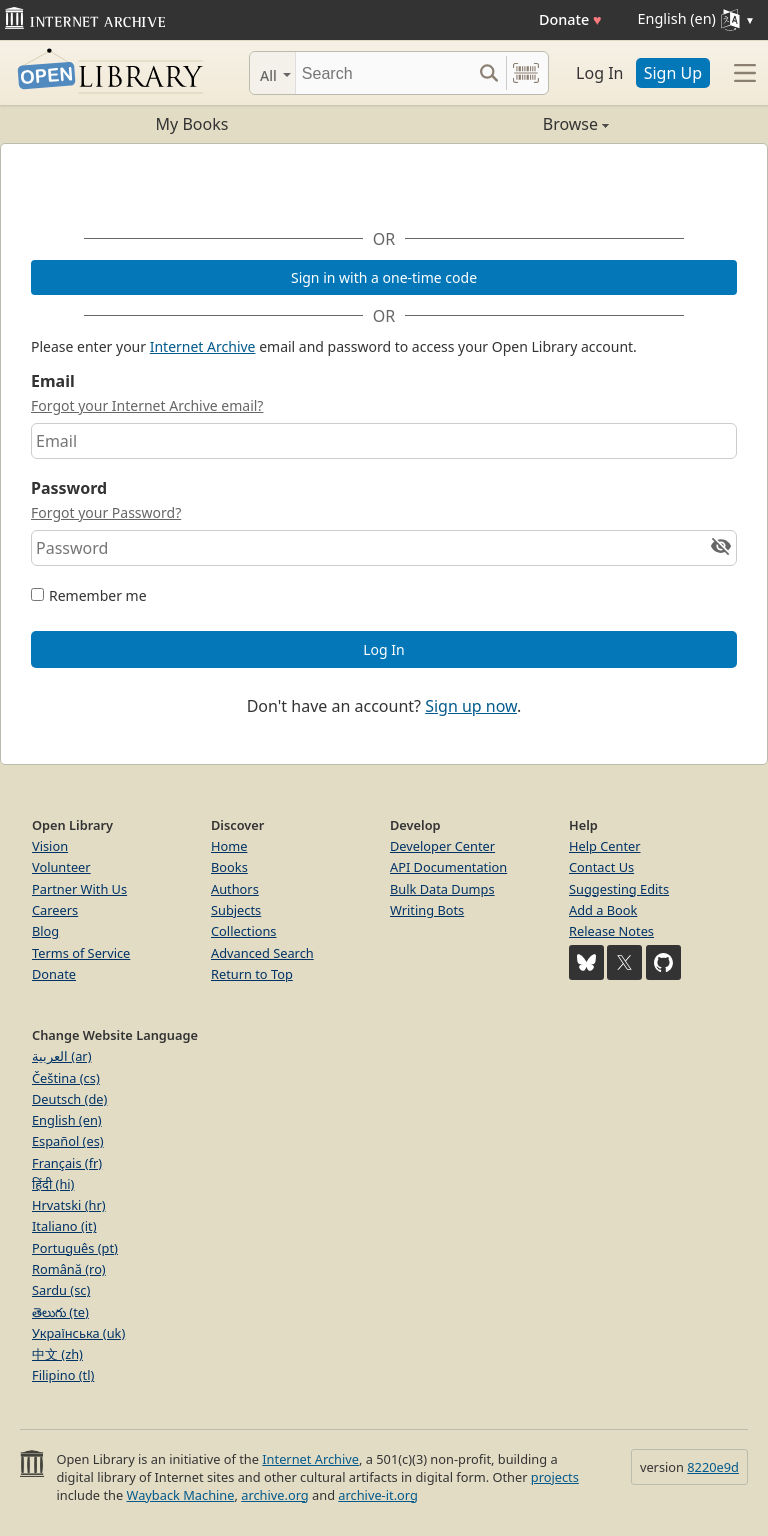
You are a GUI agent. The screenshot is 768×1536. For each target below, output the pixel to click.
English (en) (67, 1120)
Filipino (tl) (63, 1375)
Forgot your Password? (106, 512)
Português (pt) (75, 1248)
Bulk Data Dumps (442, 889)
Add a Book (603, 910)
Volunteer (61, 867)
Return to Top (252, 974)
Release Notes (611, 931)
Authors (235, 889)
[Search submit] (488, 73)
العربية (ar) (61, 1056)
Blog (45, 931)
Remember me (98, 595)
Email (53, 381)
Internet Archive (203, 346)
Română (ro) (69, 1269)
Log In (599, 73)
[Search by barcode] (526, 73)
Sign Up (673, 73)
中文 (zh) (57, 1354)
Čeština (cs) (66, 1078)
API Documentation (448, 867)
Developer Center (442, 846)
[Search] (383, 73)
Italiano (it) (64, 1226)
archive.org (274, 1495)
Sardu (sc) (61, 1290)
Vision (50, 846)
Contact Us (601, 867)
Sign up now (471, 706)
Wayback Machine (181, 1495)
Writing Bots (427, 910)
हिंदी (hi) (53, 1184)
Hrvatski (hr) (69, 1205)
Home (229, 846)
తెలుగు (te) (60, 1312)
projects (555, 1477)
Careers (55, 910)
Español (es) (68, 1141)
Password (69, 488)
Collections (244, 931)
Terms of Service (81, 953)
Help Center (605, 846)
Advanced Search (262, 953)
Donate (570, 19)
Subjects (236, 910)
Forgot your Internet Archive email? (147, 405)
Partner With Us (79, 889)
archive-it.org (378, 1495)
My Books (192, 124)
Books (229, 867)
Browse (496, 124)
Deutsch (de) (69, 1099)
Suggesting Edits (619, 889)
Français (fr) (67, 1163)
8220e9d (713, 1467)
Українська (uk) (78, 1333)
